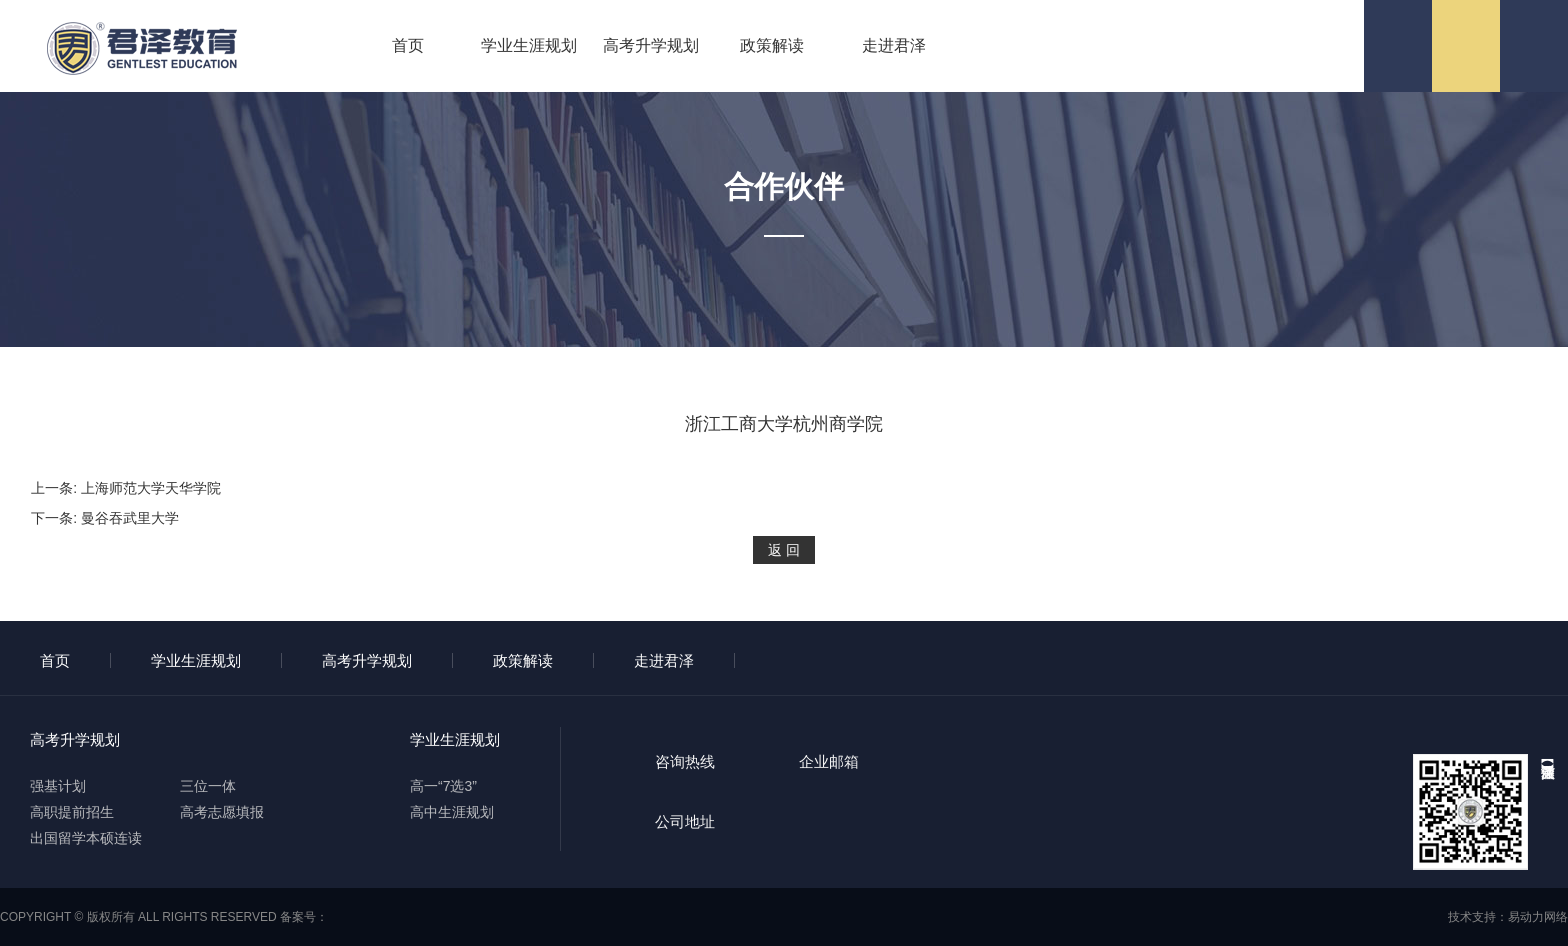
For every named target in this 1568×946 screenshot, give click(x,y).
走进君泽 (894, 45)
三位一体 (208, 786)
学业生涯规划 (529, 45)
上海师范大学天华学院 (151, 488)
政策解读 (772, 45)
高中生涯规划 (452, 812)
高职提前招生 (72, 812)
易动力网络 (1538, 917)
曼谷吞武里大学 (130, 518)
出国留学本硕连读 (86, 838)
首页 (408, 45)
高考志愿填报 (222, 812)
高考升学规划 (651, 45)
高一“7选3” (443, 786)
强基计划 (58, 786)
